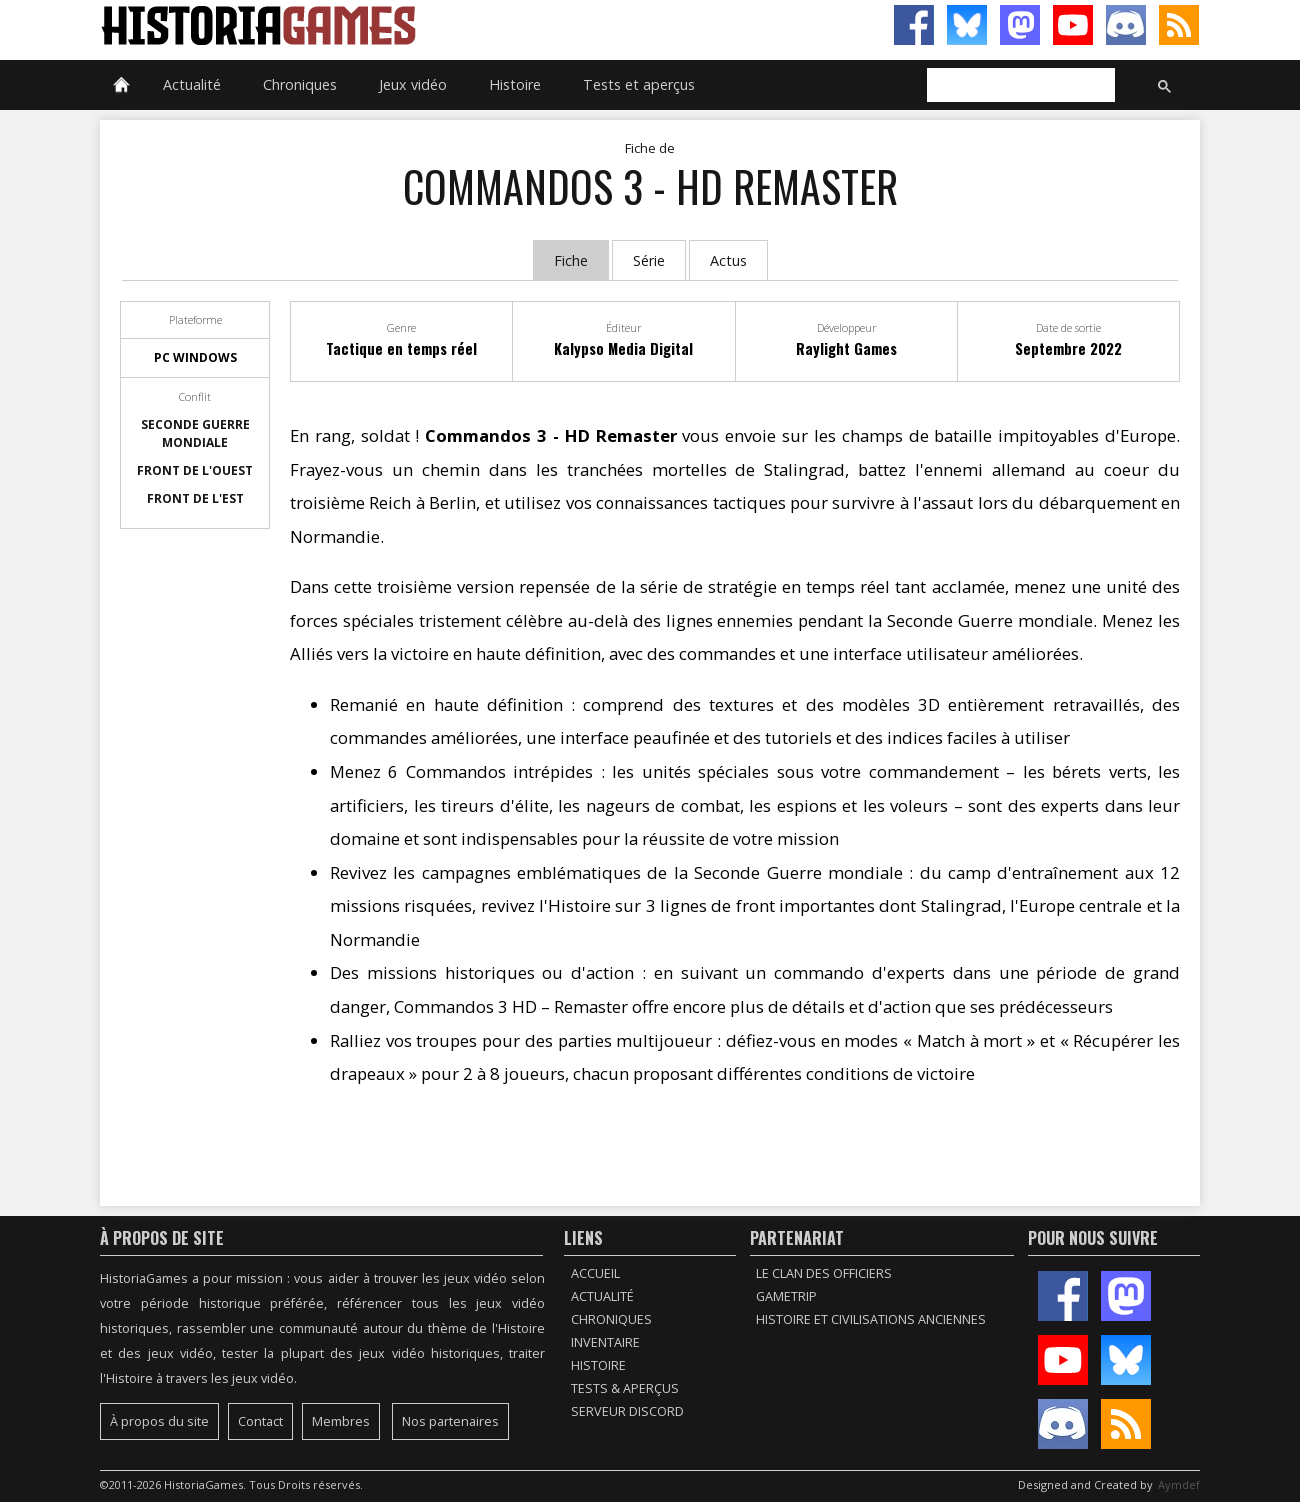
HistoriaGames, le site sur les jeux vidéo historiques (375, 25)
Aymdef (1179, 1484)
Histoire (515, 84)
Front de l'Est (195, 498)
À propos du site (159, 1421)
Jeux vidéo (413, 84)
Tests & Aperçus (625, 1388)
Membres (341, 1421)
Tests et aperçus (639, 84)
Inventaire (605, 1342)
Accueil (595, 1273)
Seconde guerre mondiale (195, 433)
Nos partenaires (450, 1421)
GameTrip (786, 1296)
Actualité (192, 84)
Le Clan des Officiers (824, 1273)
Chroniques (300, 84)
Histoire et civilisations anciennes (871, 1319)
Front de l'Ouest (195, 470)
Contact (260, 1421)
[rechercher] (1019, 86)
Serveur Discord (627, 1411)
